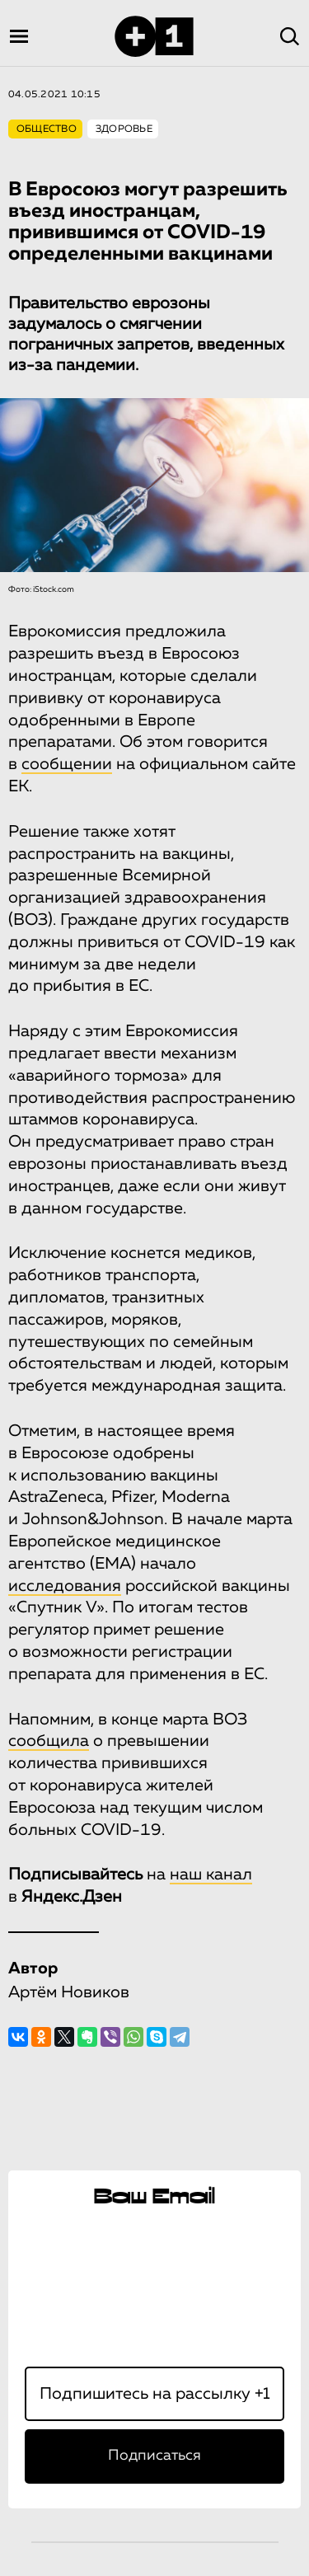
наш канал (211, 1874)
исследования (64, 1586)
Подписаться (154, 2455)
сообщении (66, 764)
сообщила (48, 1741)
